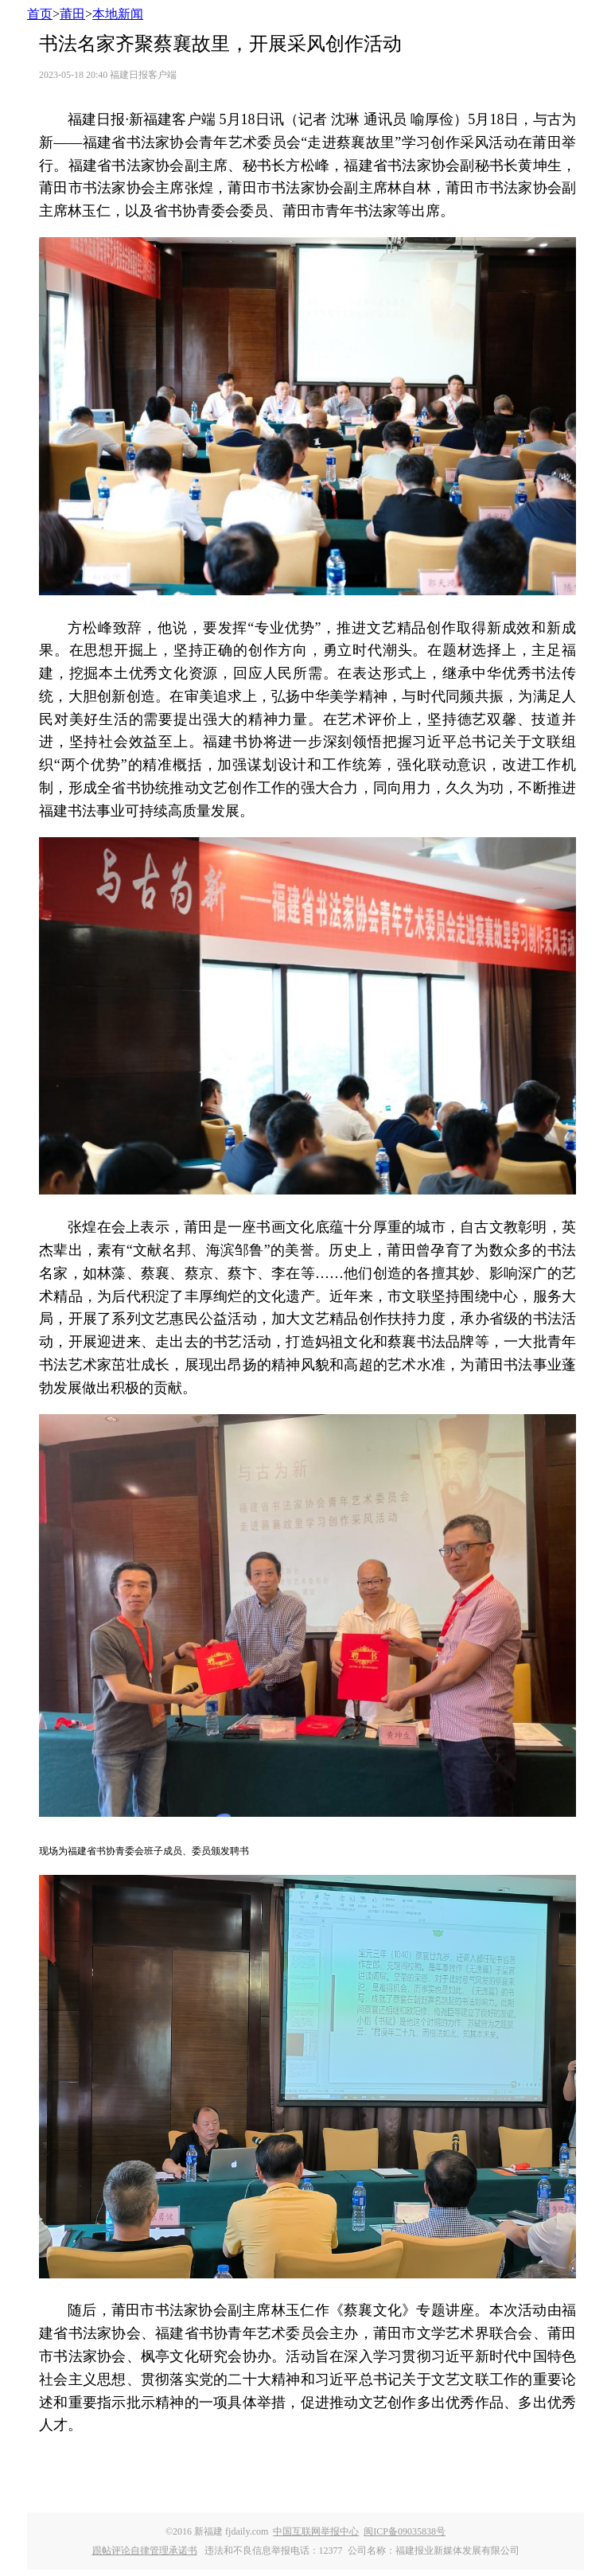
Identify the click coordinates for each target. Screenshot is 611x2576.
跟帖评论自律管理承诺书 (144, 2550)
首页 (40, 14)
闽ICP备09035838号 (405, 2531)
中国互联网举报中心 (316, 2531)
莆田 (72, 14)
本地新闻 (117, 14)
